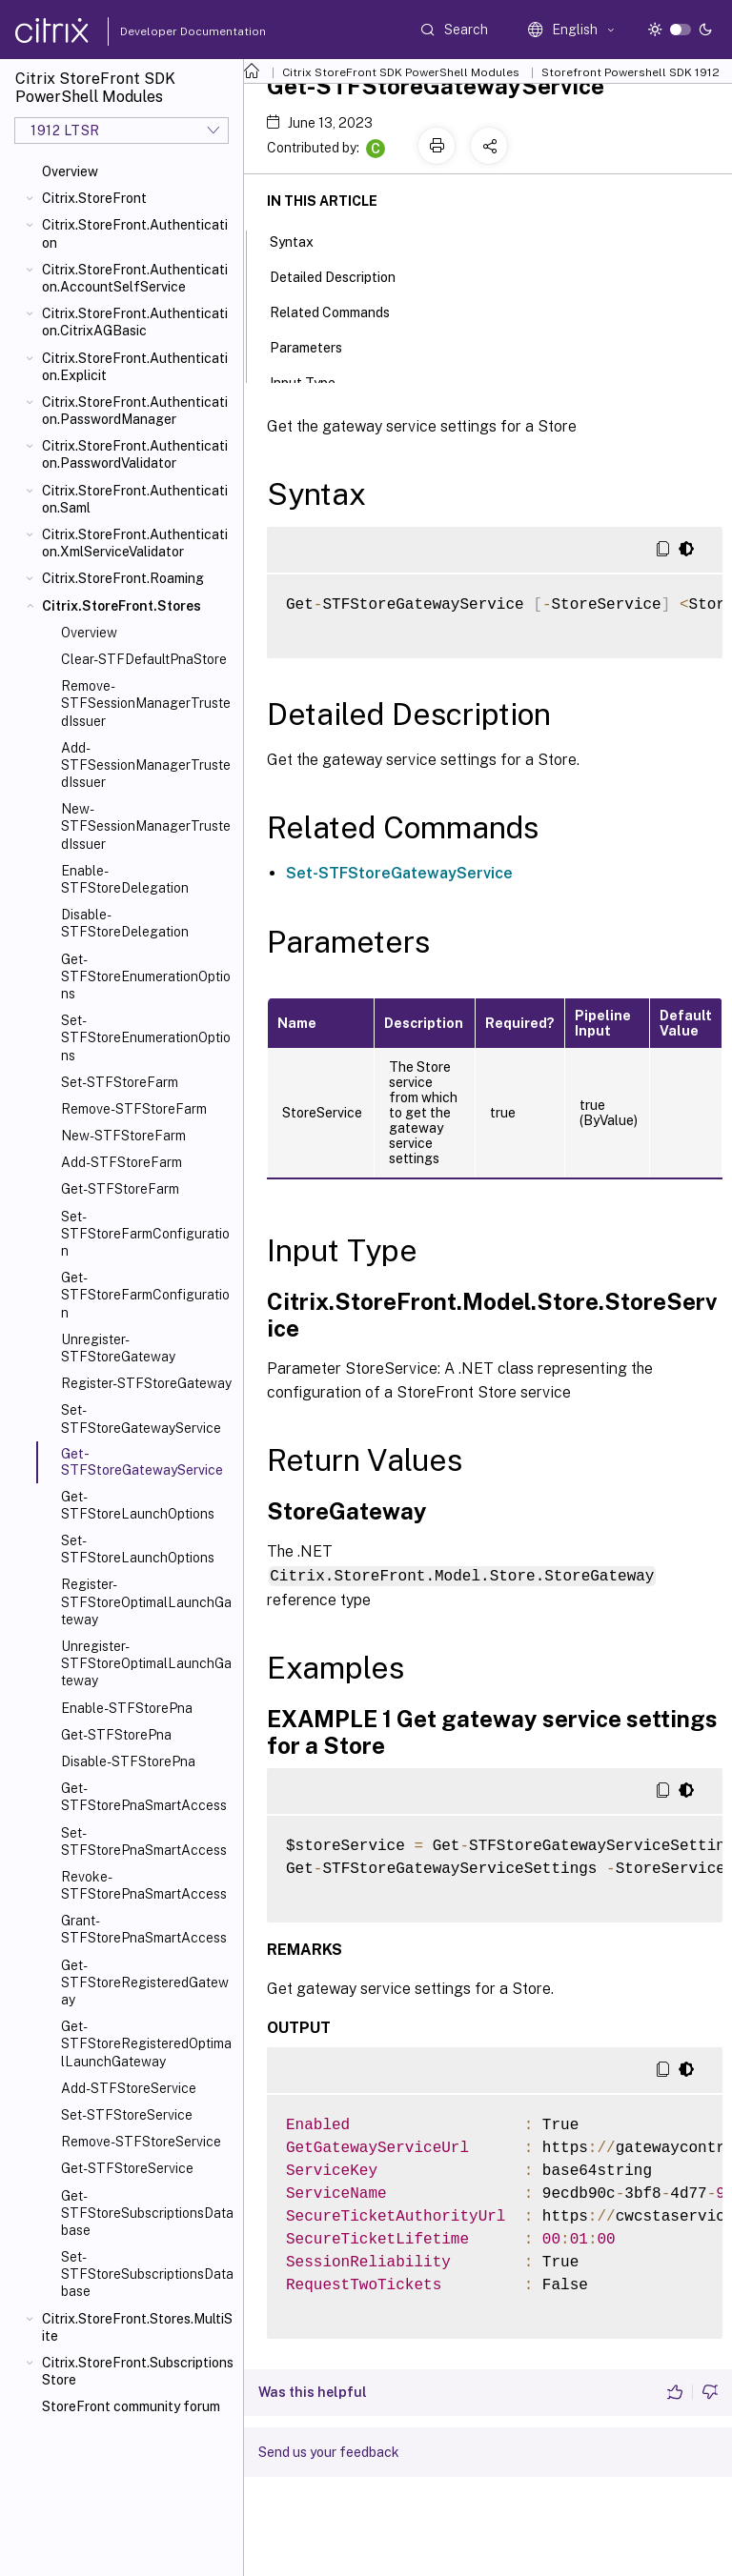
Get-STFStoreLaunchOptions (137, 1505)
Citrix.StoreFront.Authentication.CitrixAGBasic (135, 322)
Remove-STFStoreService (141, 2141)
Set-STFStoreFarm (119, 1082)
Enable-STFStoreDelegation (125, 879)
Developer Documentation (163, 31)
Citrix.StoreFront (94, 198)
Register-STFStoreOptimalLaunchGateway (146, 1601)
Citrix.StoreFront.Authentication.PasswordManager (135, 410)
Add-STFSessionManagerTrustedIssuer (146, 765)
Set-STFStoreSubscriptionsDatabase (147, 2274)
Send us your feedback (328, 2451)
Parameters (316, 345)
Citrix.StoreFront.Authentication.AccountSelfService (135, 278)
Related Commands (340, 310)
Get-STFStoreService (127, 2168)
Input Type (313, 381)
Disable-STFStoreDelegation (125, 923)
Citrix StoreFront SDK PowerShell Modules (400, 72)
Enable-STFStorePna (127, 1708)
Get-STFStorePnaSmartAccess (144, 1797)
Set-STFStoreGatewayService (141, 1418)
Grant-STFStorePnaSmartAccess (144, 1929)
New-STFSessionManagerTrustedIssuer (146, 826)
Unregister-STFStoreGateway (118, 1348)
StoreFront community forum (131, 2406)
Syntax (302, 240)
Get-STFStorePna (116, 1734)
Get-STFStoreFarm (120, 1189)
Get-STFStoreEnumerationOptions (146, 976)
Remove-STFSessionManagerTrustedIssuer (146, 703)
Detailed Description (343, 275)
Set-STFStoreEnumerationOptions (146, 1037)
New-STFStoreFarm (123, 1135)
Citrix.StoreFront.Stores (121, 606)
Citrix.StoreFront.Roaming (123, 578)
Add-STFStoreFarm (121, 1162)
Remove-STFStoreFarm (134, 1109)
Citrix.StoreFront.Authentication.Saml (135, 499)
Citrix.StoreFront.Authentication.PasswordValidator (135, 454)
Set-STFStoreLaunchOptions (137, 1549)
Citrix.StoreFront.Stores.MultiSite (137, 2327)
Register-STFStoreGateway (146, 1383)
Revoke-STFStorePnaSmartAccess (144, 1885)
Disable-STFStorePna (128, 1761)
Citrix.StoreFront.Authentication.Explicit (135, 367)
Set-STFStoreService (127, 2115)
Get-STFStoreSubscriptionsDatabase (147, 2213)
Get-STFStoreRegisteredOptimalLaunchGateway (146, 2043)
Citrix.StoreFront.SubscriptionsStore (138, 2371)
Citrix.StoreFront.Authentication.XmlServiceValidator (135, 543)
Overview (70, 171)
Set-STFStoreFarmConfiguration (145, 1233)
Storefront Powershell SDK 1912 (630, 72)
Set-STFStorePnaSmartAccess (144, 1841)
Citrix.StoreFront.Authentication (135, 233)
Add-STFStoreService (128, 2088)
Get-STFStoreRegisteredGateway (145, 1982)
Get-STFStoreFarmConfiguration (145, 1294)
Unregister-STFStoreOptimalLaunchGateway (146, 1663)
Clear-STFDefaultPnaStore (144, 659)
